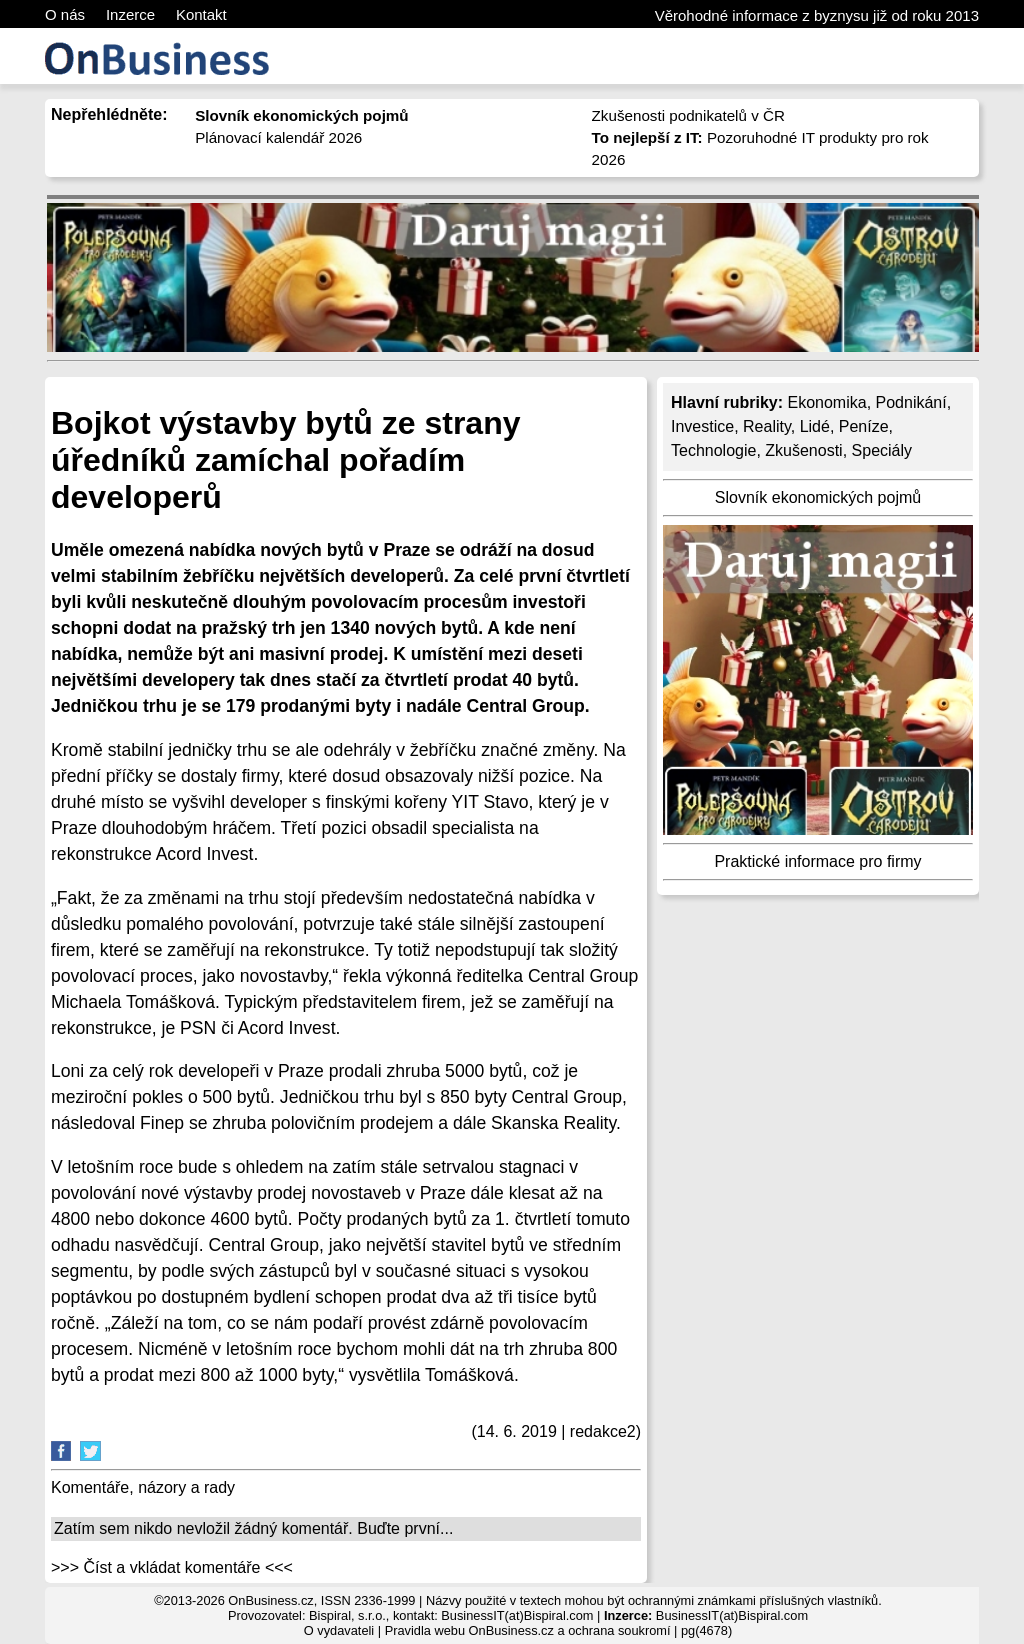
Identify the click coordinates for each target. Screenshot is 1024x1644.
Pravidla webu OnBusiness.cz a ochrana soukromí (528, 1630)
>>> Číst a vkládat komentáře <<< (172, 1567)
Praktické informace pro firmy (817, 861)
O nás (65, 14)
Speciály (882, 450)
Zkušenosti (803, 450)
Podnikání (911, 402)
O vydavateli (339, 1630)
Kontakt (201, 14)
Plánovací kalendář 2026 (278, 137)
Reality (767, 426)
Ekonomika (826, 402)
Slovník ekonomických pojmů (818, 497)
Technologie (713, 450)
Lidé (815, 426)
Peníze (864, 426)
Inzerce (130, 14)
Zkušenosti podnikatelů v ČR (688, 115)
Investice (702, 426)
